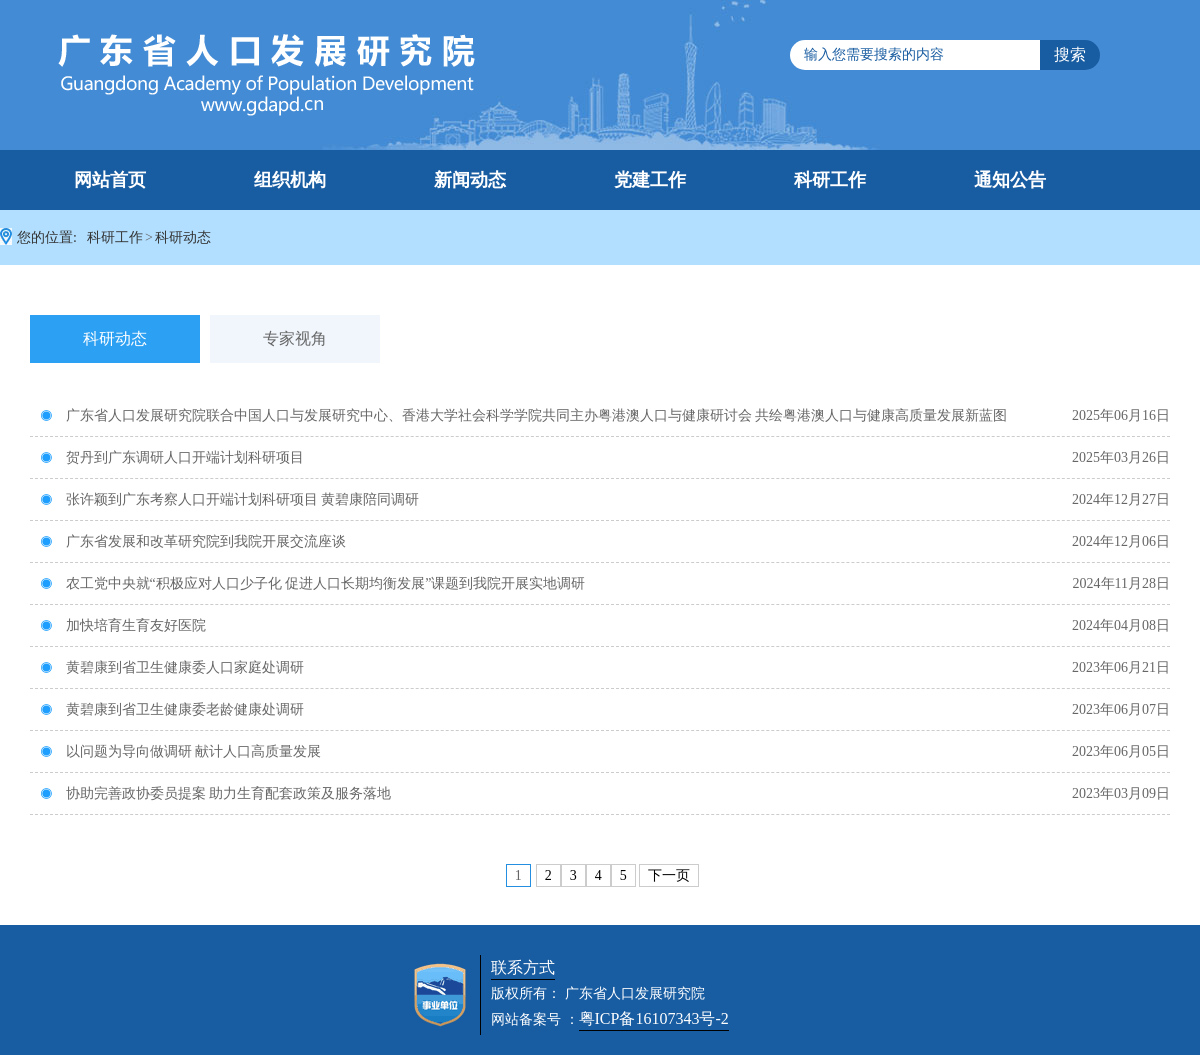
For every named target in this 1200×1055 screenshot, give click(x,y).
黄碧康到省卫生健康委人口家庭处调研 (172, 667)
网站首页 (110, 180)
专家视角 (295, 338)
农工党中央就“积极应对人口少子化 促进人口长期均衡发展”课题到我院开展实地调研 (312, 583)
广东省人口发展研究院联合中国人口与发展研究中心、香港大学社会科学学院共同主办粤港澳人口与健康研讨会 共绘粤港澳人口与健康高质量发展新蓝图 (523, 415)
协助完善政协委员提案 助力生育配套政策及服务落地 (215, 793)
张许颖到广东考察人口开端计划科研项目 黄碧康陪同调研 (229, 499)
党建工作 (650, 180)
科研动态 (183, 237)
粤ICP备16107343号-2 (654, 1018)
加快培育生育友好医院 (123, 625)
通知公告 (1010, 180)
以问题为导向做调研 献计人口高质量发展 (180, 751)
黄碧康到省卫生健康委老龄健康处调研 (172, 709)
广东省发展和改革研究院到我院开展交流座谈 (193, 541)
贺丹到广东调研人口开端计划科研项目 (172, 457)
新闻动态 (470, 180)
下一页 (669, 875)
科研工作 (830, 180)
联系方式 (523, 967)
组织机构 (290, 180)
